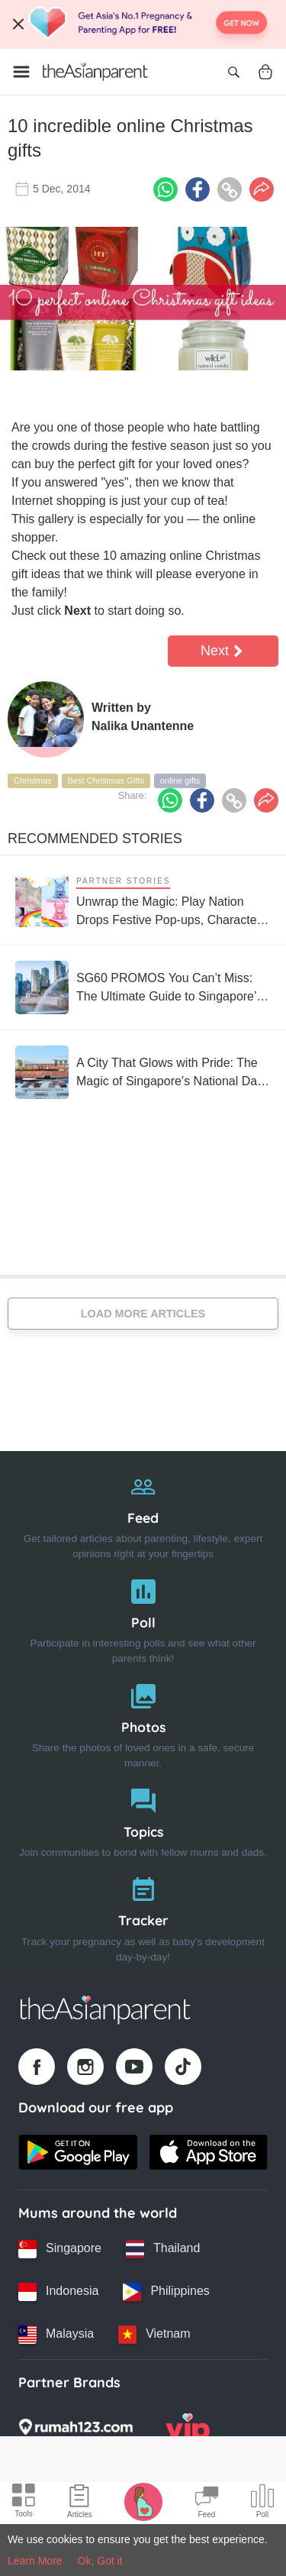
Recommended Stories (95, 838)
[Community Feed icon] (206, 2503)
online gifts (180, 780)
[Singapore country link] (59, 2249)
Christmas (33, 780)
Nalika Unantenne (143, 725)
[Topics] (143, 1819)
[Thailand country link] (163, 2249)
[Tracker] (143, 1916)
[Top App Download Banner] (143, 24)
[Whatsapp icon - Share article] (165, 189)
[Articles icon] (79, 2503)
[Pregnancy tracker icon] (143, 2501)
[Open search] (233, 71)
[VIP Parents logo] (187, 2432)
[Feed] (143, 1513)
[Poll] (143, 1618)
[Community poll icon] (262, 2503)
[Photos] (143, 1722)
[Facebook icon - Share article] (197, 189)
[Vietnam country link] (154, 2335)
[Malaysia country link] (56, 2335)
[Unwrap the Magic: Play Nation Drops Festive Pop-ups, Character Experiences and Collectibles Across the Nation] (143, 900)
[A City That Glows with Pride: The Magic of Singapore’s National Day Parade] (143, 1072)
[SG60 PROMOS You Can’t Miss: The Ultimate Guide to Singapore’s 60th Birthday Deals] (143, 987)
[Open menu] (21, 72)
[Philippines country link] (166, 2292)
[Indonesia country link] (58, 2292)
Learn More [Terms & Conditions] (35, 2561)
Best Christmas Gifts (106, 780)
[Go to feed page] (95, 72)
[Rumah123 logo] (75, 2432)
